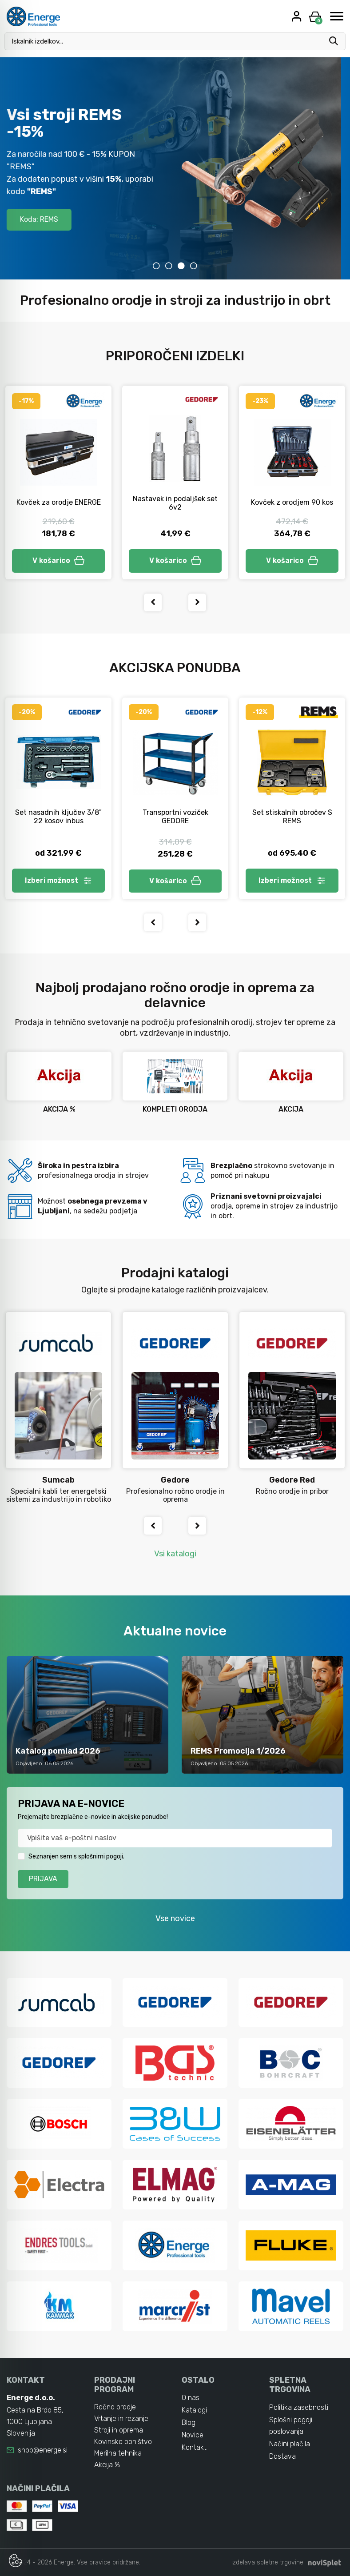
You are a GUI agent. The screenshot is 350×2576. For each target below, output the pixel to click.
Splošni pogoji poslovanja (290, 2426)
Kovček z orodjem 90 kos (292, 502)
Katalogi (194, 2410)
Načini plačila (289, 2444)
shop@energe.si (43, 2450)
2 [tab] (169, 265)
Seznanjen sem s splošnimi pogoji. (76, 1856)
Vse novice (175, 1918)
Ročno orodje (115, 2407)
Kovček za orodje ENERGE (58, 502)
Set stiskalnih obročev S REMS (292, 816)
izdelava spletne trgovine (267, 2562)
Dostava (282, 2456)
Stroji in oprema (118, 2430)
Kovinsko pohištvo (123, 2441)
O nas (190, 2397)
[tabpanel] (175, 168)
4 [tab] (193, 265)
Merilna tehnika (118, 2453)
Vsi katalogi (175, 1554)
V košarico (58, 560)
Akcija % (107, 2464)
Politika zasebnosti (298, 2407)
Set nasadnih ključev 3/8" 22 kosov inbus (58, 816)
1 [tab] (156, 265)
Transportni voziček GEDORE (175, 816)
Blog (188, 2422)
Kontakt (194, 2447)
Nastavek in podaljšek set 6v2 (175, 502)
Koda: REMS (48, 219)
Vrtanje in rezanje (121, 2418)
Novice (192, 2435)
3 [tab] (181, 265)
